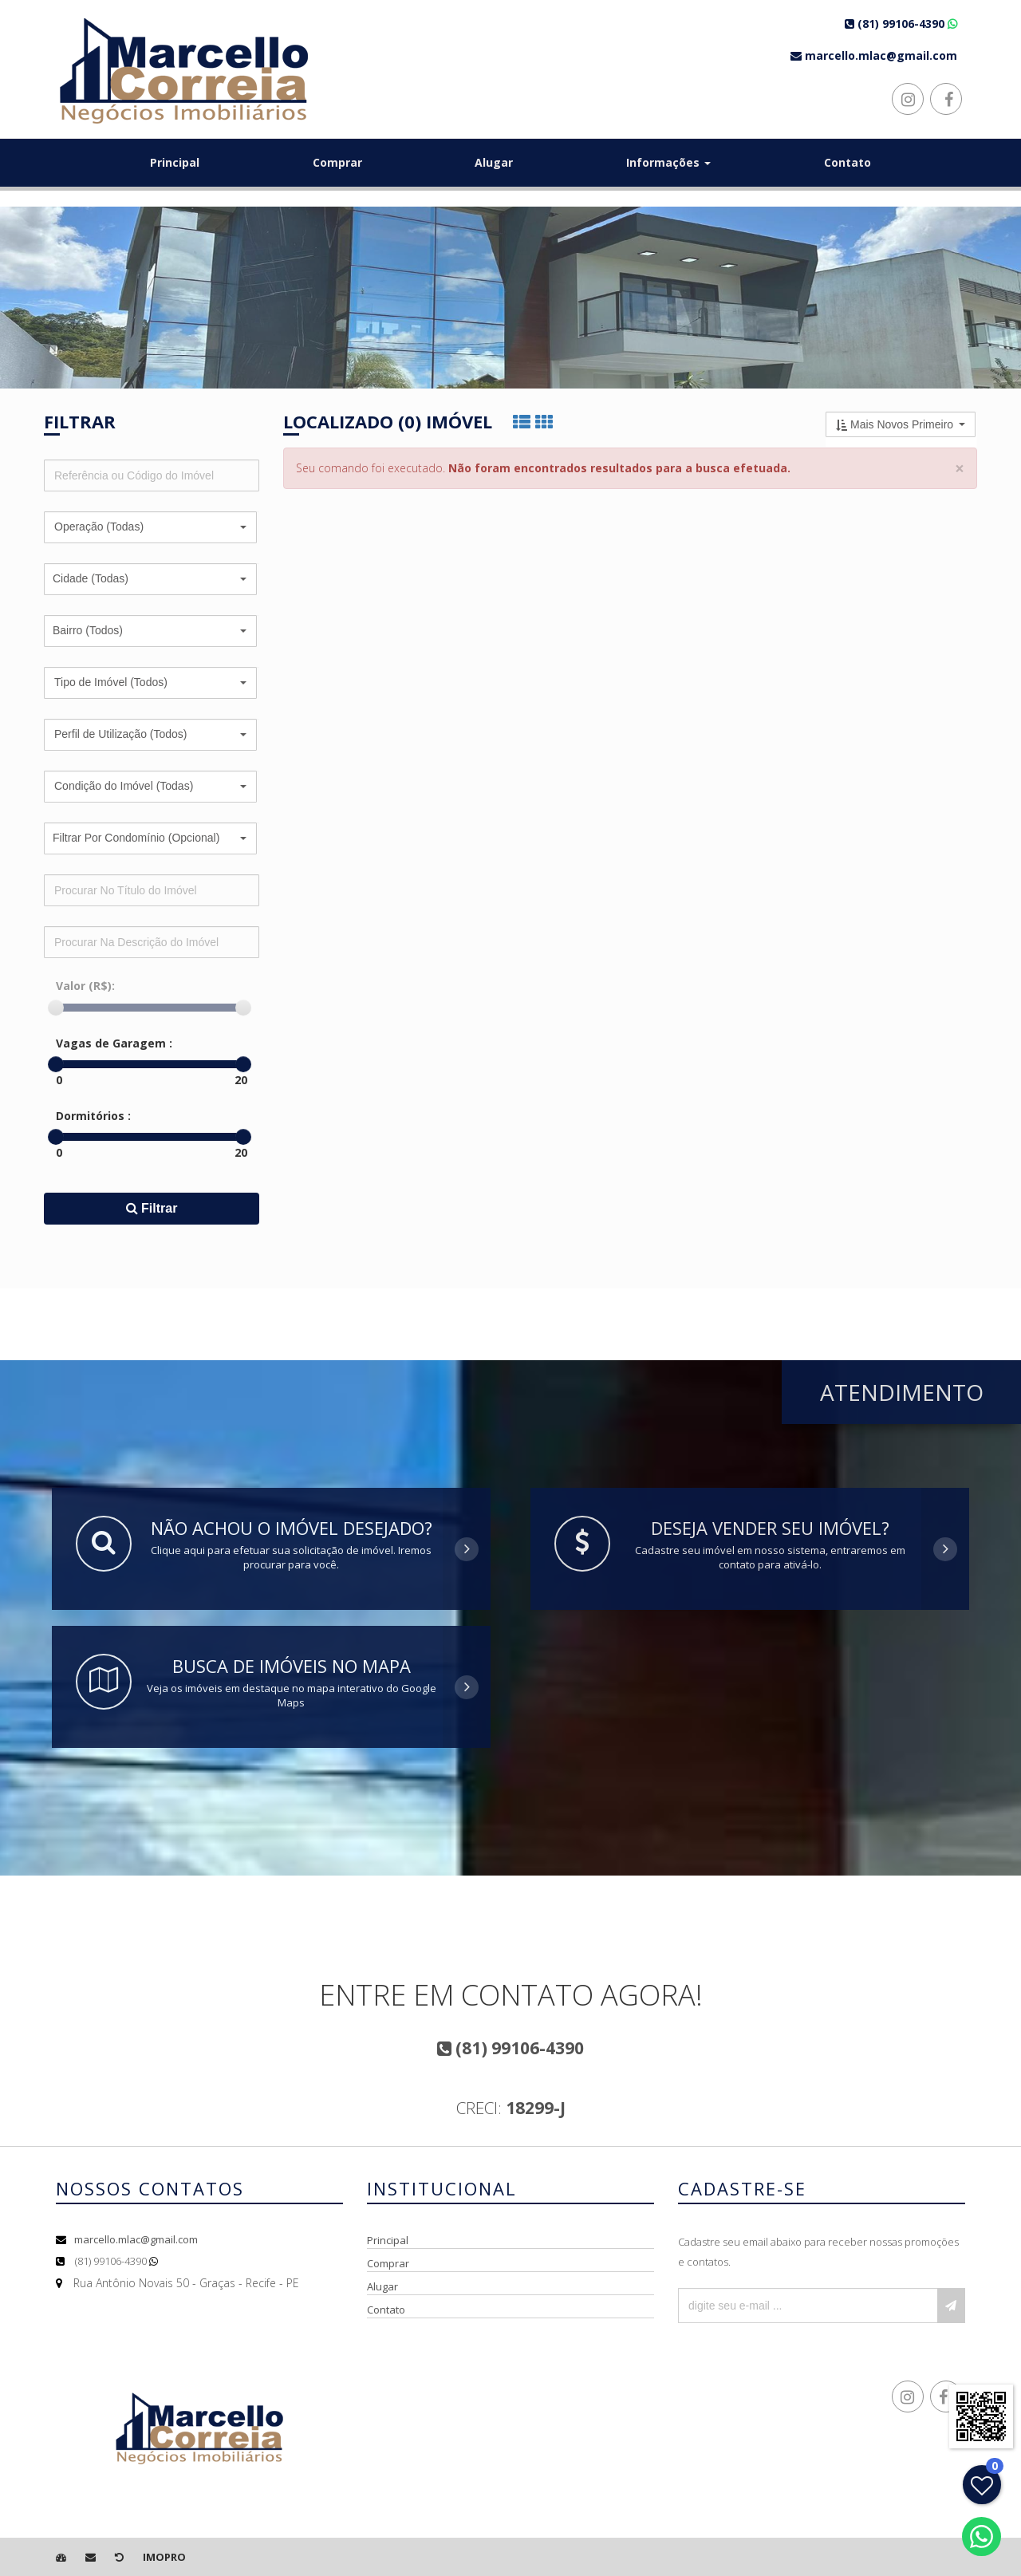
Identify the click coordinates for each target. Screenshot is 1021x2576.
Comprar (337, 162)
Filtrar (152, 1208)
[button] (150, 527)
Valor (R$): (85, 985)
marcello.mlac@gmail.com (136, 2239)
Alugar (494, 162)
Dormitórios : (93, 1115)
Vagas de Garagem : (114, 1043)
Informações (668, 162)
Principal (174, 162)
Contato (847, 162)
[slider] (56, 1008)
